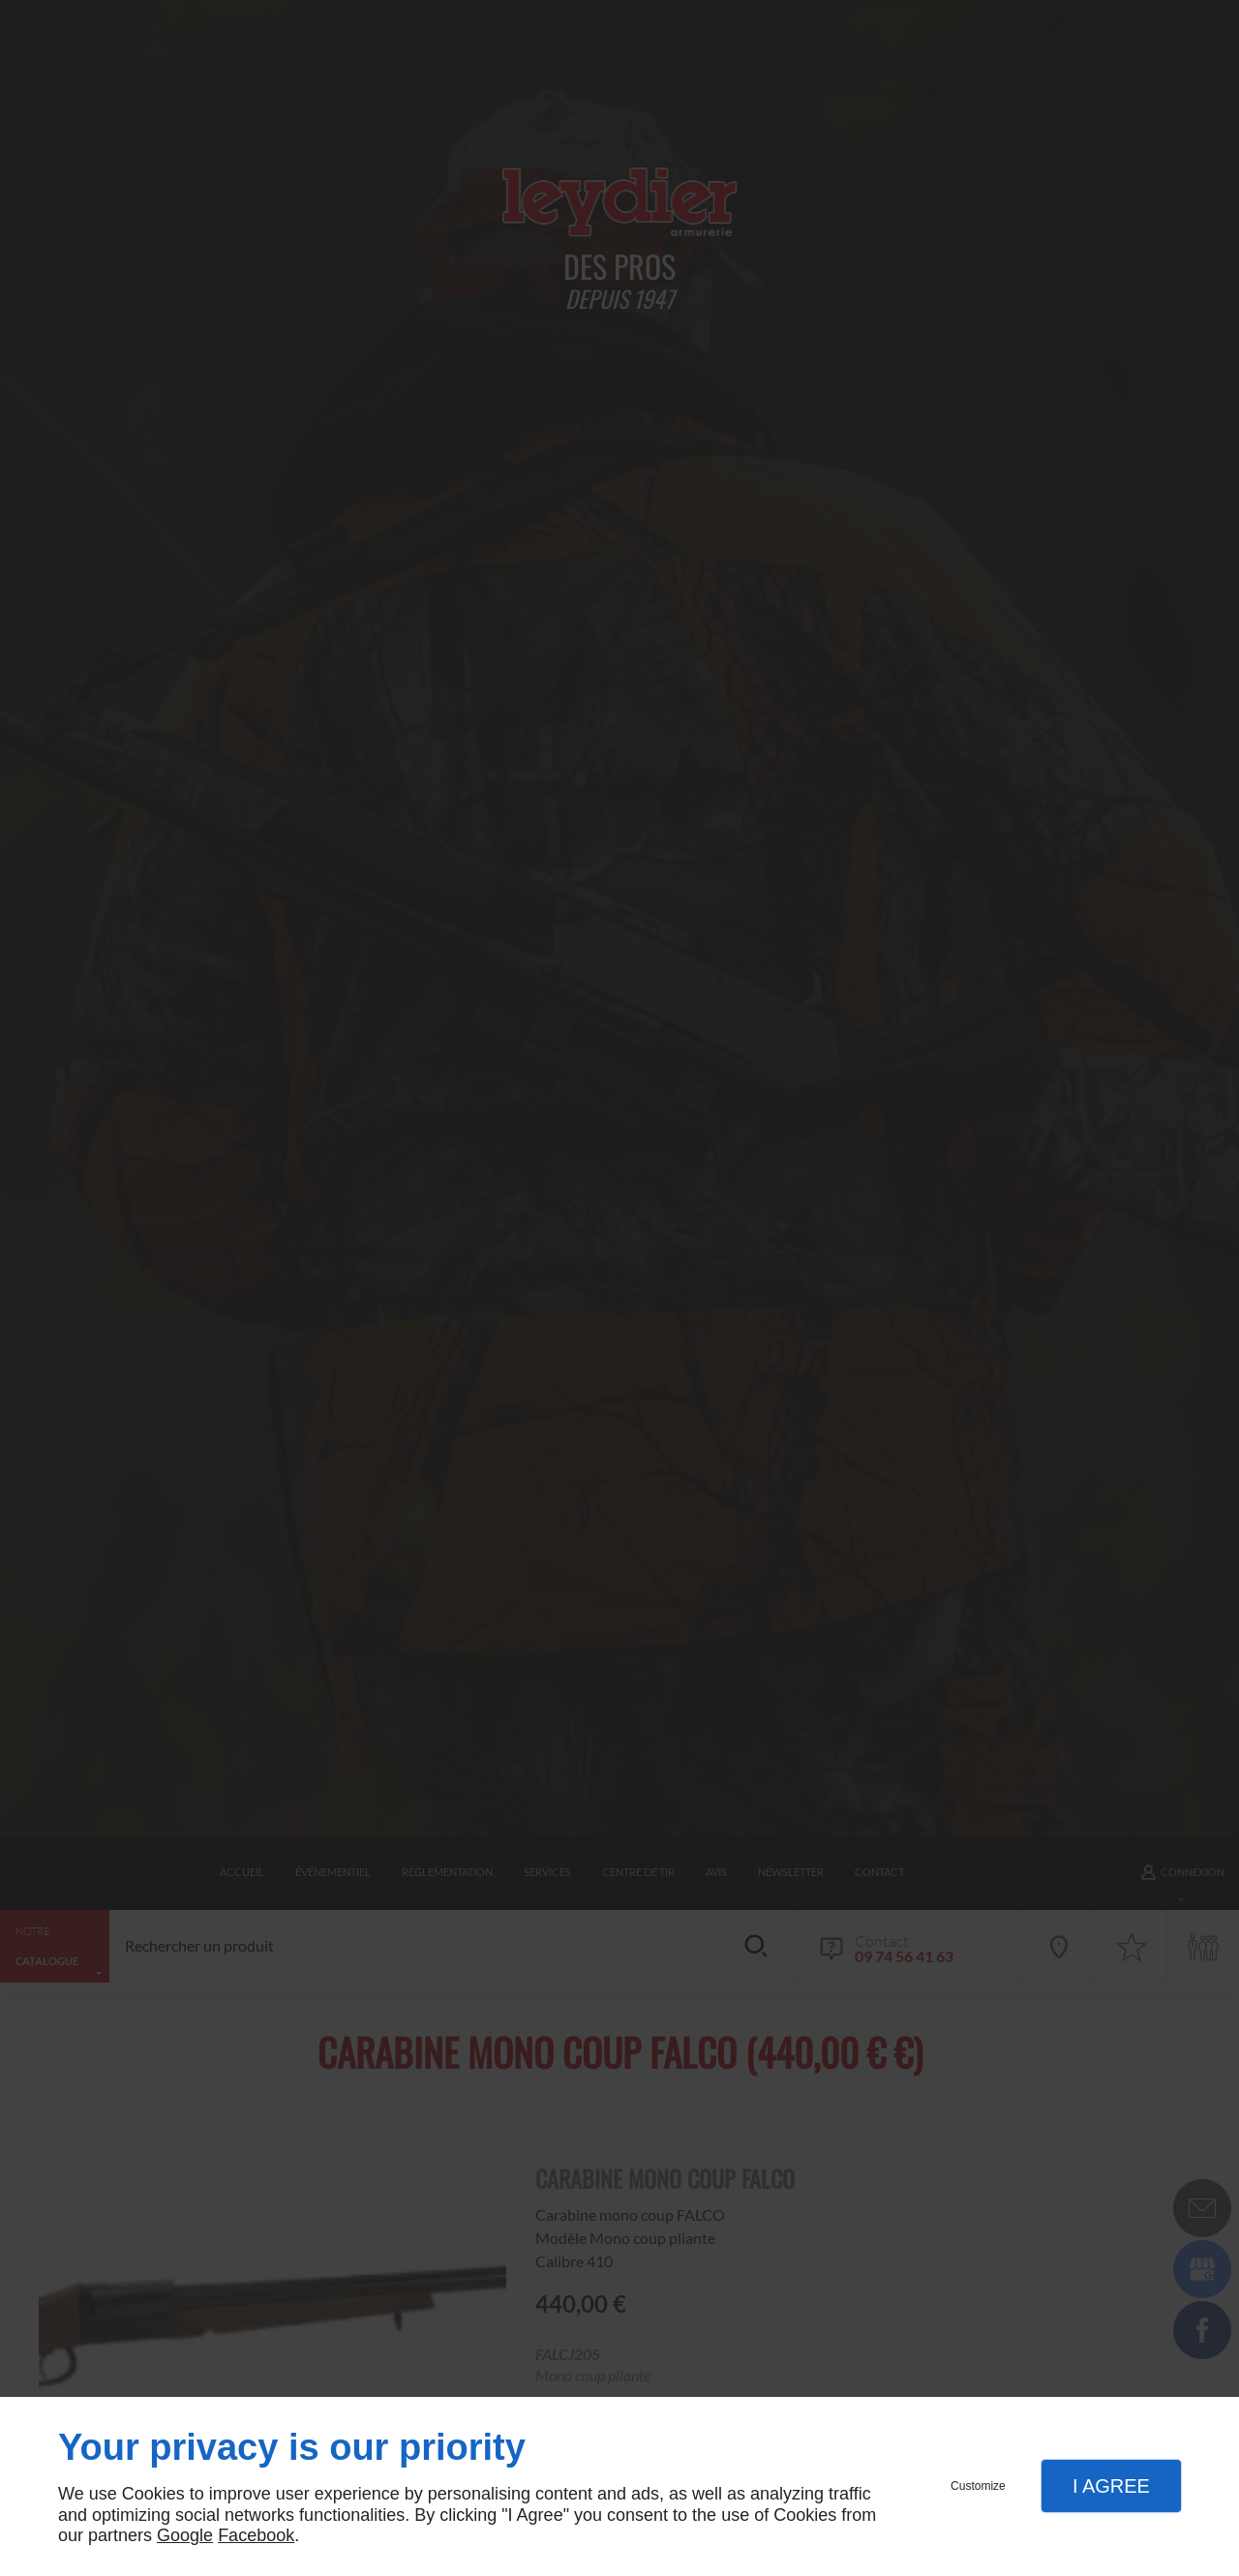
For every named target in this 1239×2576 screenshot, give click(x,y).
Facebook (256, 2535)
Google (185, 2535)
